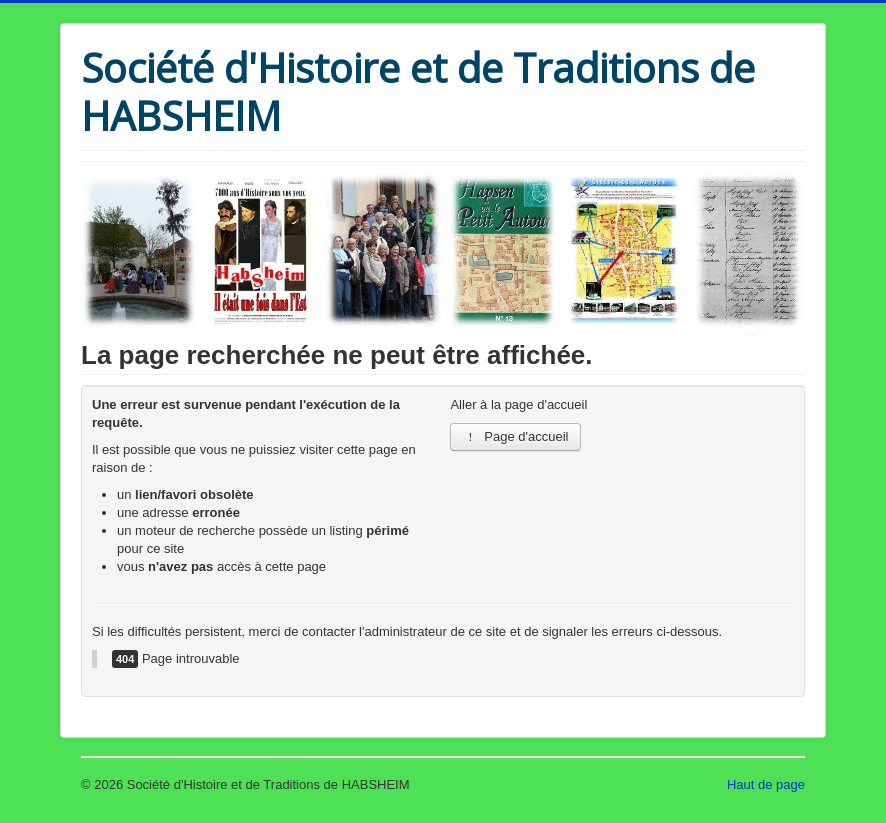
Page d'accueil (515, 436)
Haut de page (766, 784)
